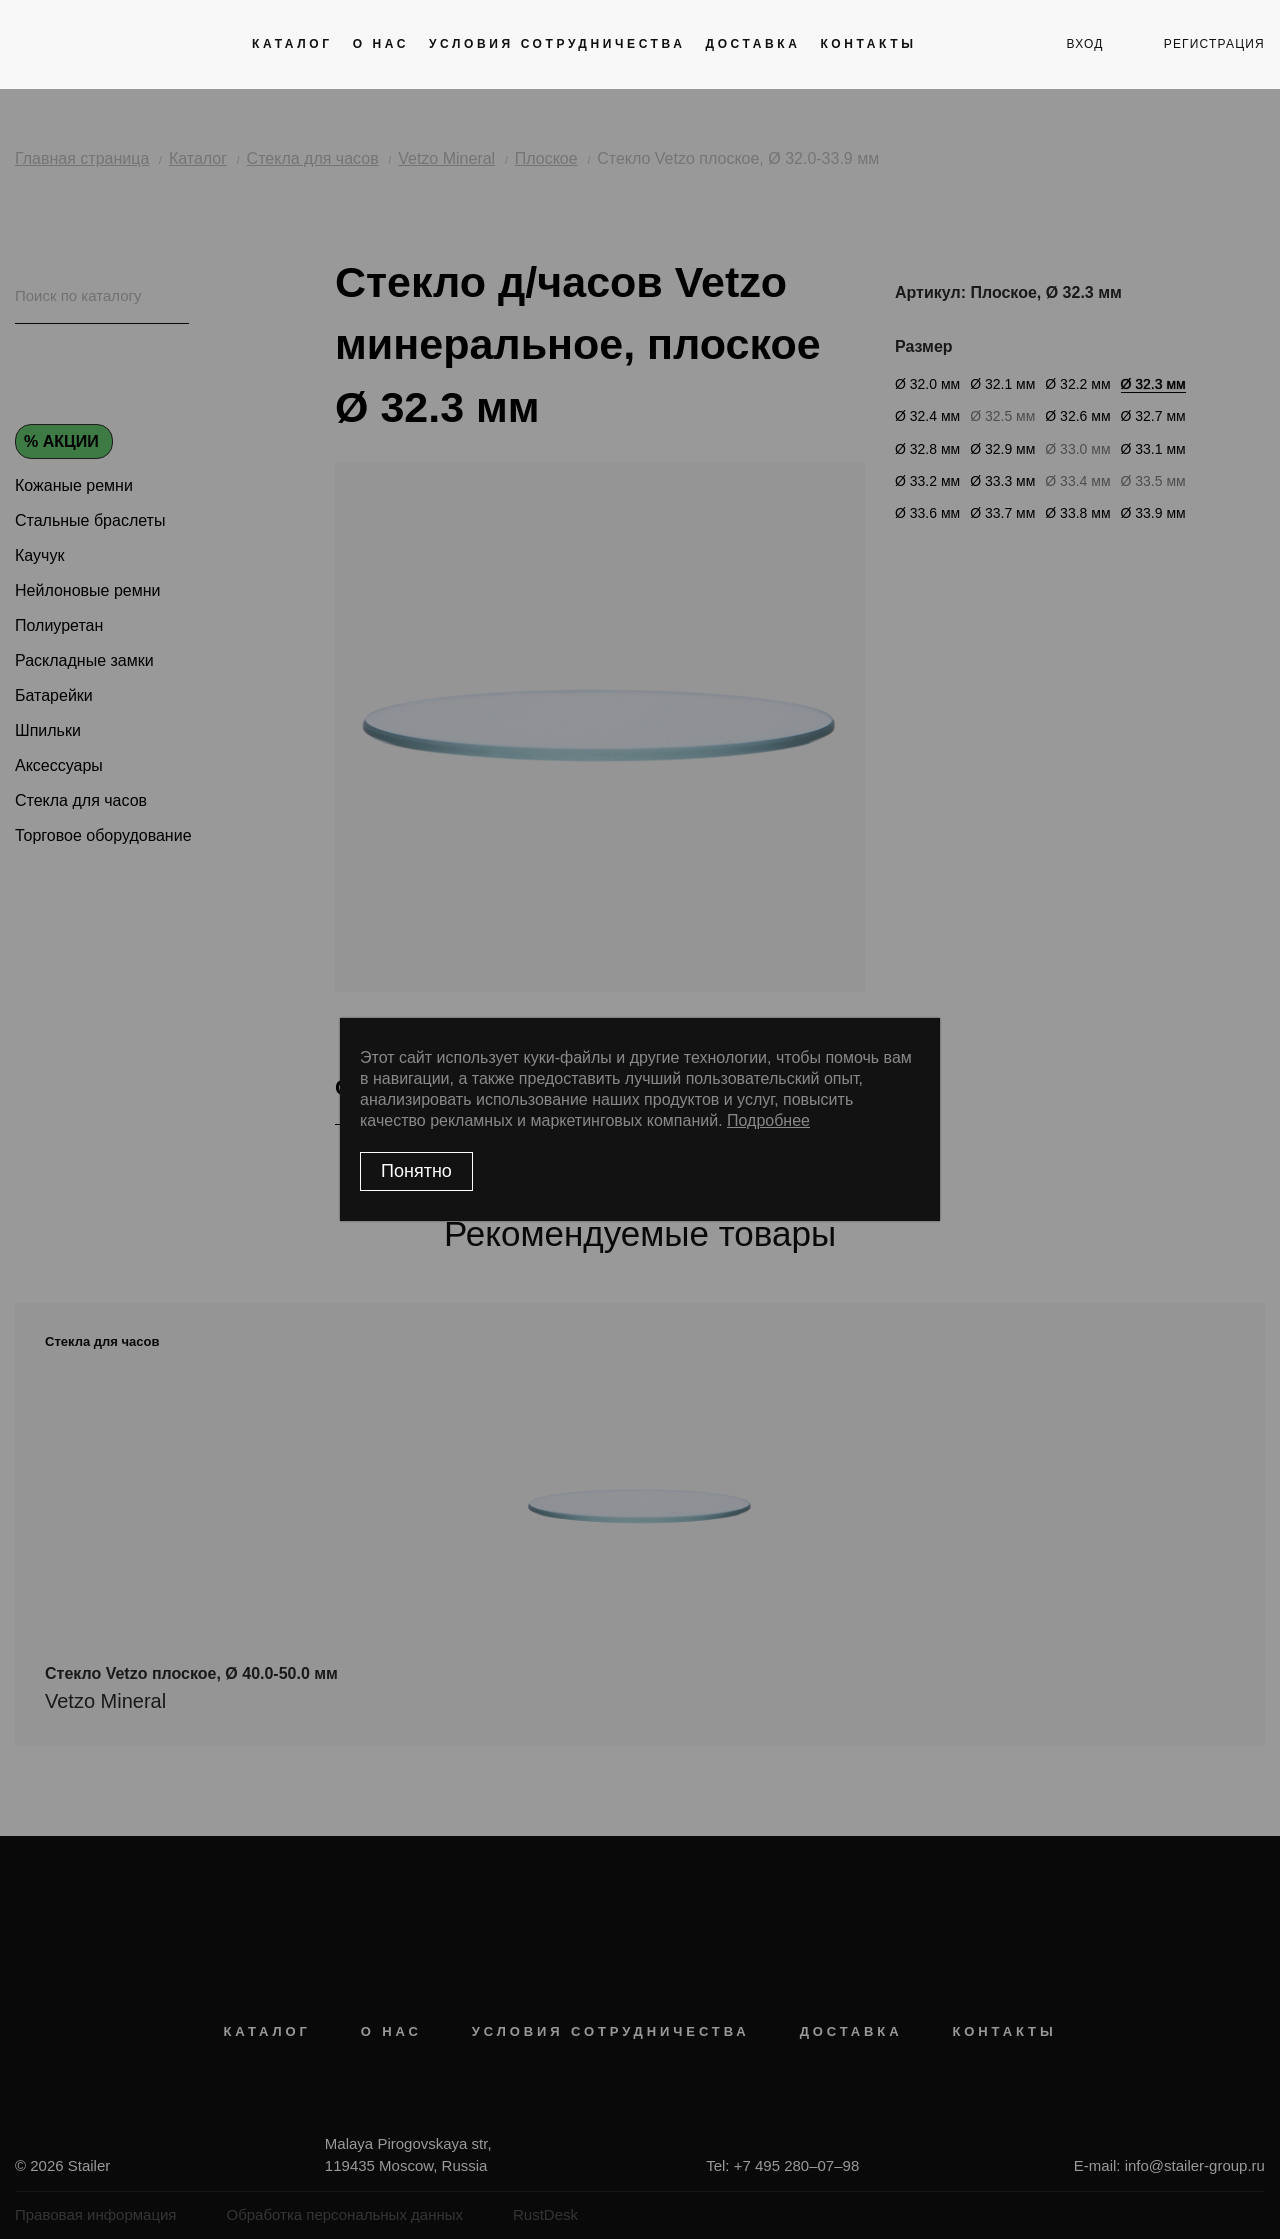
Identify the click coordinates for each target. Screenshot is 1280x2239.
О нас (381, 44)
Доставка (752, 44)
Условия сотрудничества (557, 44)
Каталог (292, 44)
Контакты (868, 44)
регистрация (1214, 44)
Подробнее (768, 1120)
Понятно (416, 1171)
